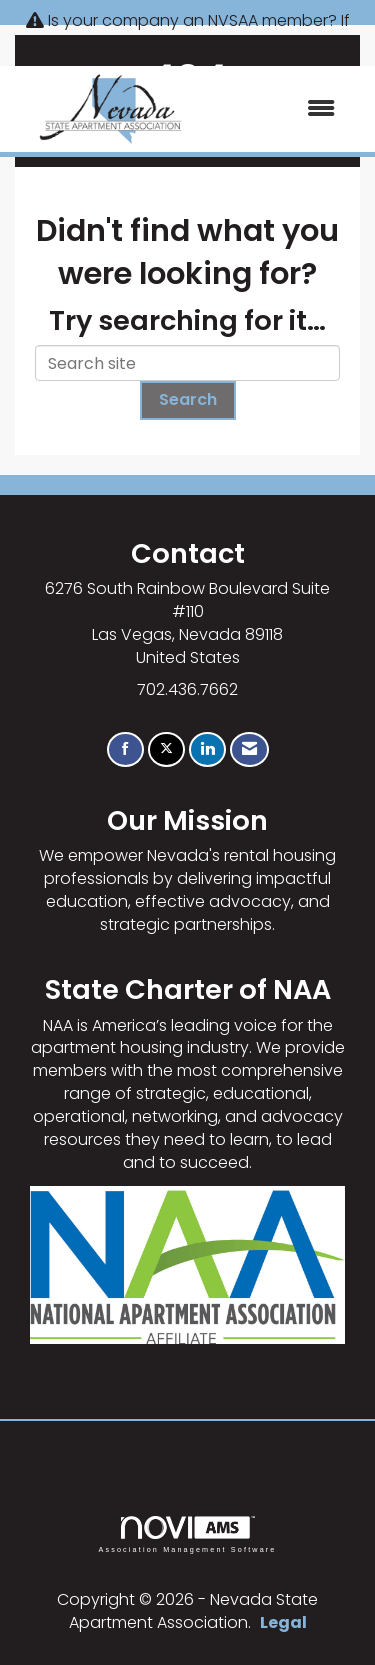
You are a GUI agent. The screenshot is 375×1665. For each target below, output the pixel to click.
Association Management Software (187, 1534)
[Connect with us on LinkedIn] (207, 749)
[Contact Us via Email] (249, 749)
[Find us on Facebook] (125, 749)
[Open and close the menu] (280, 109)
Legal (283, 1622)
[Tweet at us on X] (166, 749)
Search (188, 399)
